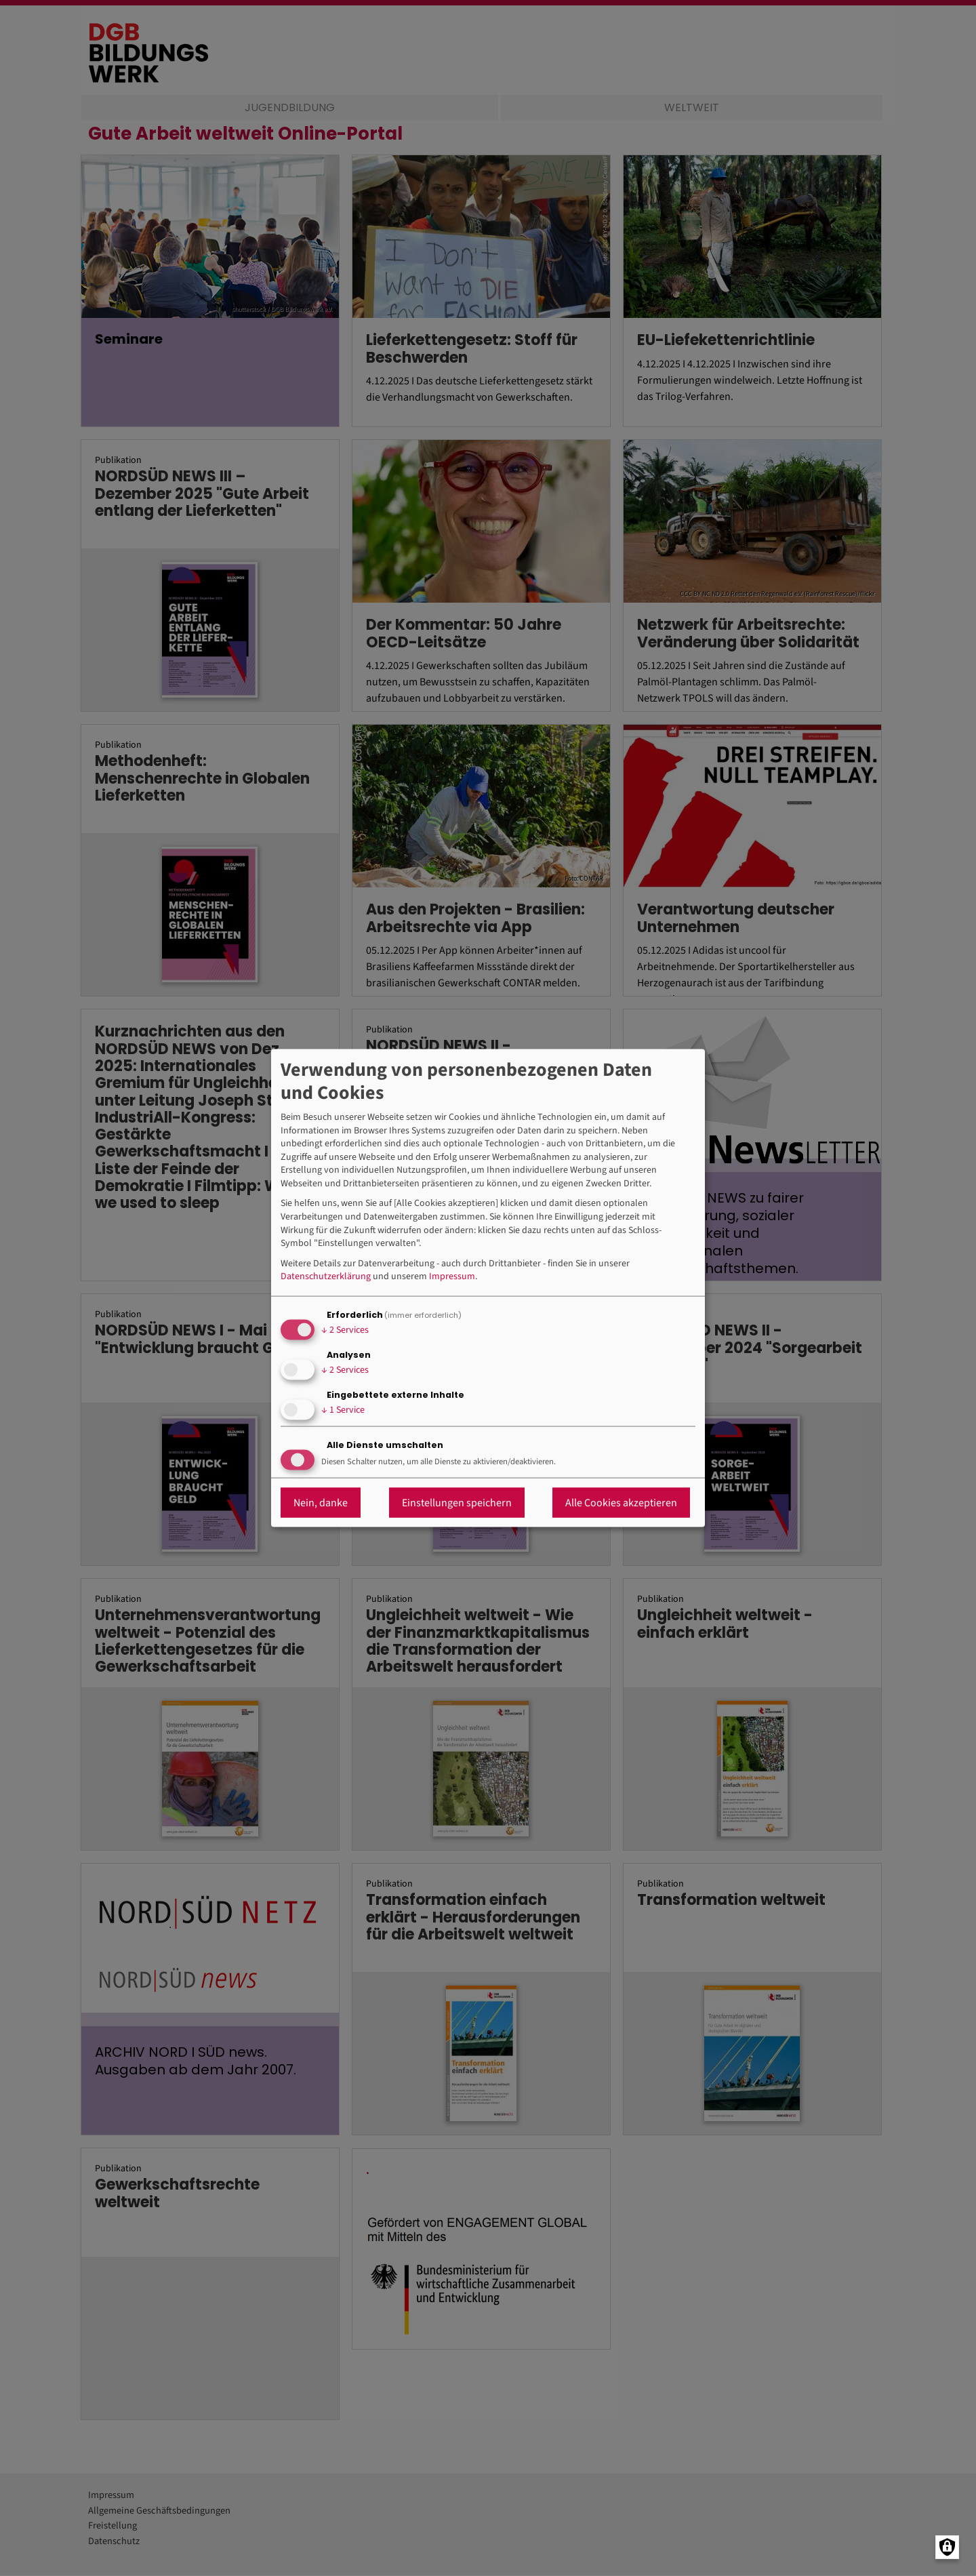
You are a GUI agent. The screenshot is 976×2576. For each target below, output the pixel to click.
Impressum (452, 1276)
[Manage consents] (947, 2547)
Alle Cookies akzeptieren (621, 1502)
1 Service (343, 1410)
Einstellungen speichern (457, 1502)
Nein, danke (320, 1502)
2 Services (345, 1330)
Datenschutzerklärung (326, 1276)
